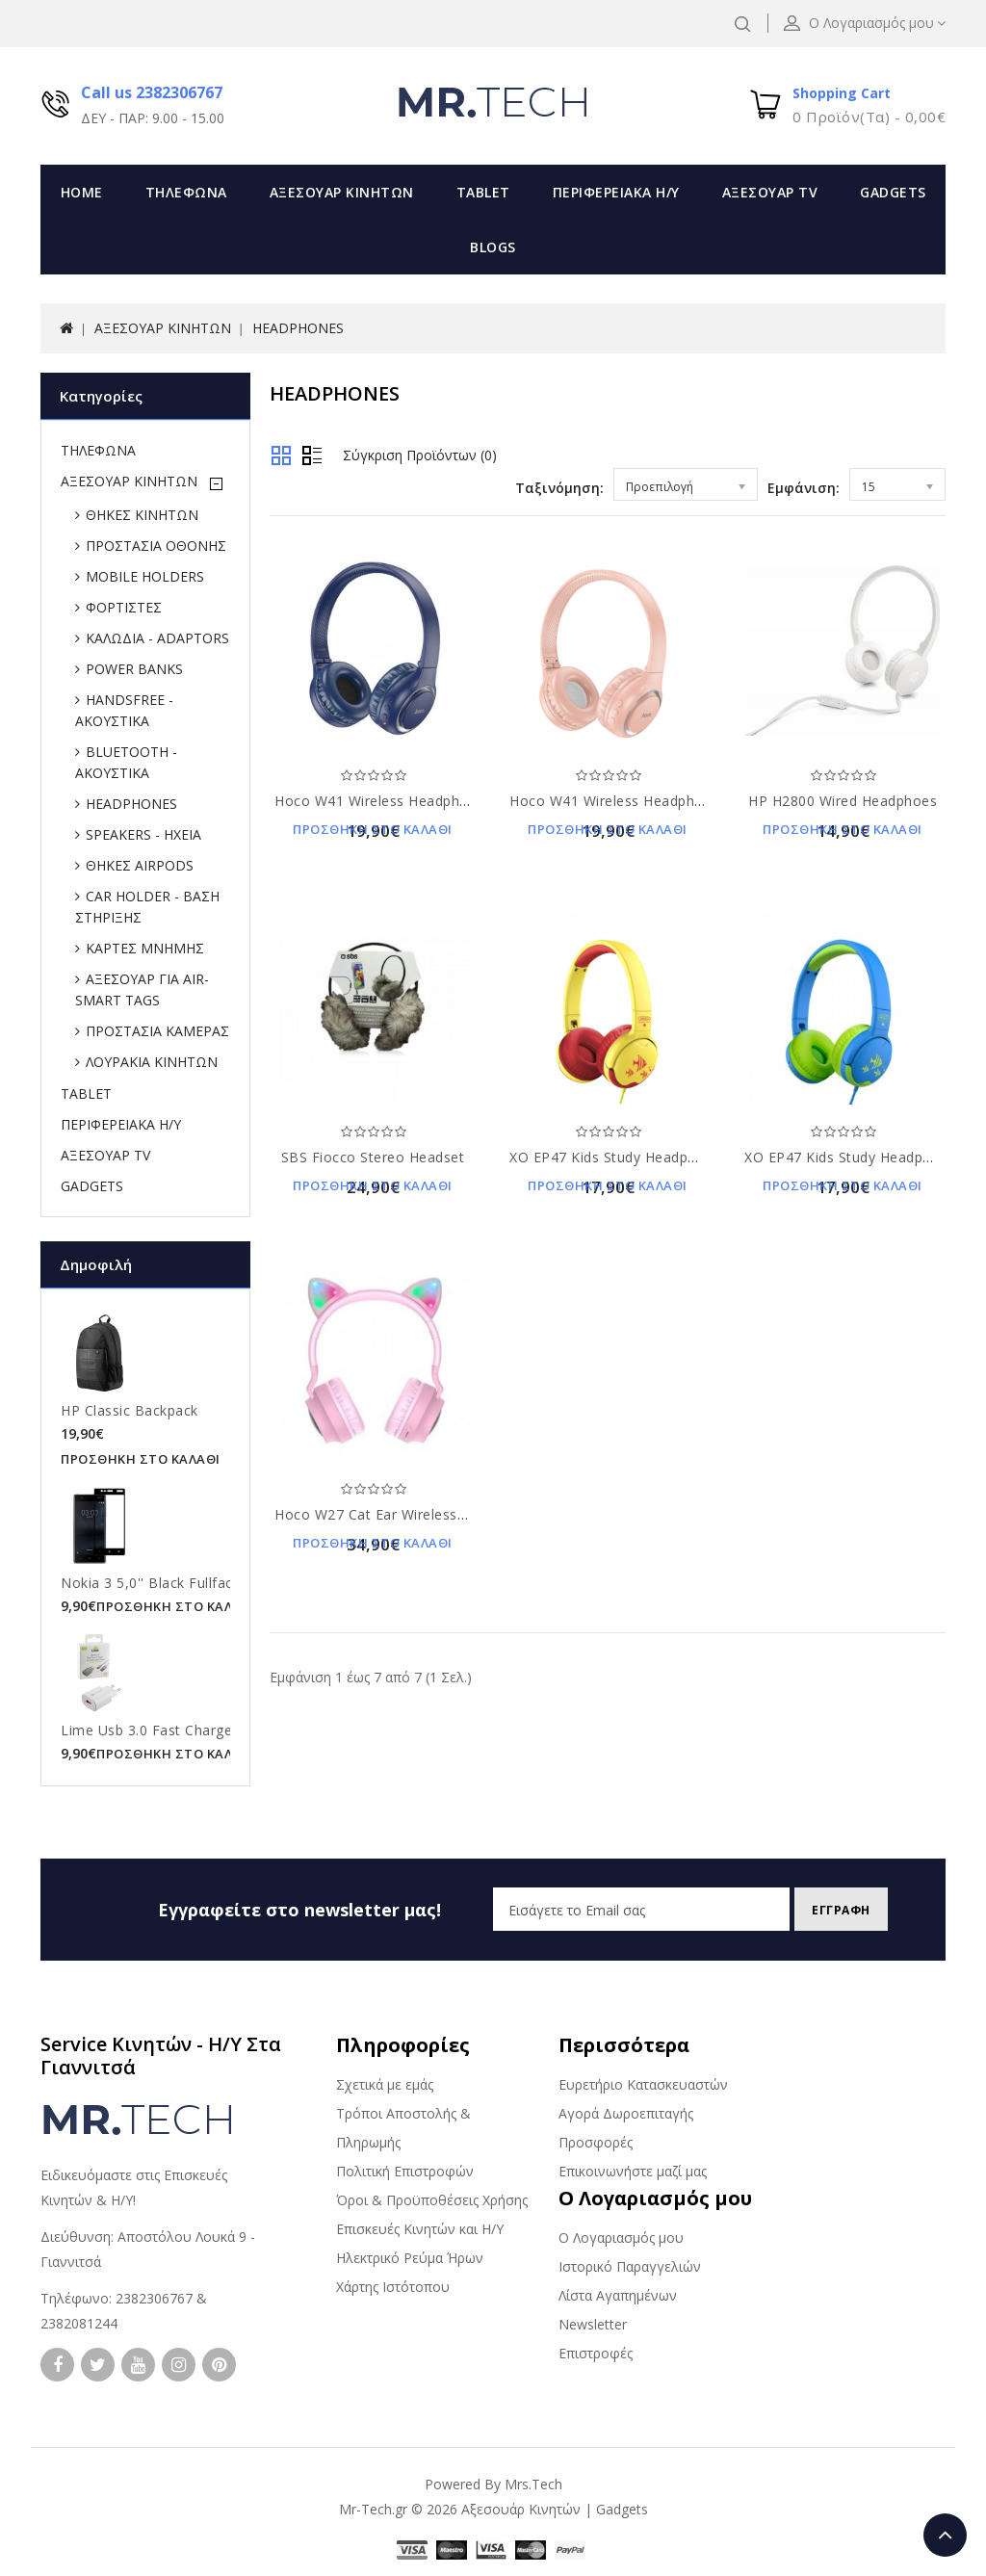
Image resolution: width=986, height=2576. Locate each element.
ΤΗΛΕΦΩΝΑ (186, 192)
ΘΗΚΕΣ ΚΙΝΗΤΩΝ (142, 515)
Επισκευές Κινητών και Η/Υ (420, 2229)
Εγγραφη (834, 1910)
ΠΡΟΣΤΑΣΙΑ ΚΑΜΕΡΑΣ (157, 1031)
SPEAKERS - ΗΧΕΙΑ (143, 834)
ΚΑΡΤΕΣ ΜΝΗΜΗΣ (145, 948)
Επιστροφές (595, 2353)
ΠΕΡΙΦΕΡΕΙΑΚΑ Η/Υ (616, 192)
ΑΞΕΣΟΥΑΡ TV (770, 192)
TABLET (483, 192)
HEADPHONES (298, 328)
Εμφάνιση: (803, 488)
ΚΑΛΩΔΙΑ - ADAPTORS (157, 638)
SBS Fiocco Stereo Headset (373, 1157)
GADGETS (893, 192)
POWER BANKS (134, 669)
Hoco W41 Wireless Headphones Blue (400, 801)
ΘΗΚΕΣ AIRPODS (140, 865)
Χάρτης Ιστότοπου (393, 2286)
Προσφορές (595, 2142)
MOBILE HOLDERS (145, 576)
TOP (945, 2535)
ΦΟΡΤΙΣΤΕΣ (124, 607)
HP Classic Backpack (129, 1410)
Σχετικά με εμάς (384, 2084)
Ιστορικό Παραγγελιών (629, 2266)
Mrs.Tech (533, 2484)
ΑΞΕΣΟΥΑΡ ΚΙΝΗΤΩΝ (342, 192)
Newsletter (592, 2324)
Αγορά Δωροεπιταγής (625, 2113)
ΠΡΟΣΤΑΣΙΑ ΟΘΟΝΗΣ (156, 545)
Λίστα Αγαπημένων (617, 2295)
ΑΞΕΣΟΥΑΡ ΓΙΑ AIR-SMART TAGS (142, 989)
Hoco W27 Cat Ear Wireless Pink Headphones (426, 1514)
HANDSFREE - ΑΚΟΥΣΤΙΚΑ (124, 710)
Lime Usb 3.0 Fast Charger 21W (166, 1730)
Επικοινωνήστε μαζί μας (632, 2171)
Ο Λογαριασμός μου (621, 2237)
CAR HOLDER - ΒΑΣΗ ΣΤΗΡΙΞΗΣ (147, 906)
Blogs (493, 247)
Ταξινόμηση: (559, 488)
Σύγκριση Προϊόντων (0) (420, 455)
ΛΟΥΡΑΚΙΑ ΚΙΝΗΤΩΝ (152, 1062)
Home (82, 192)
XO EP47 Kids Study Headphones (619, 1157)
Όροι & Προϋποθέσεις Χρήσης (432, 2200)
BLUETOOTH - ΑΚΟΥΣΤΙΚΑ (126, 762)
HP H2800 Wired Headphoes (842, 801)
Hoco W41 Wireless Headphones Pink (634, 801)
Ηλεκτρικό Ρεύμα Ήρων (409, 2258)
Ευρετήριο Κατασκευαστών (643, 2084)
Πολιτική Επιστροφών (405, 2171)
